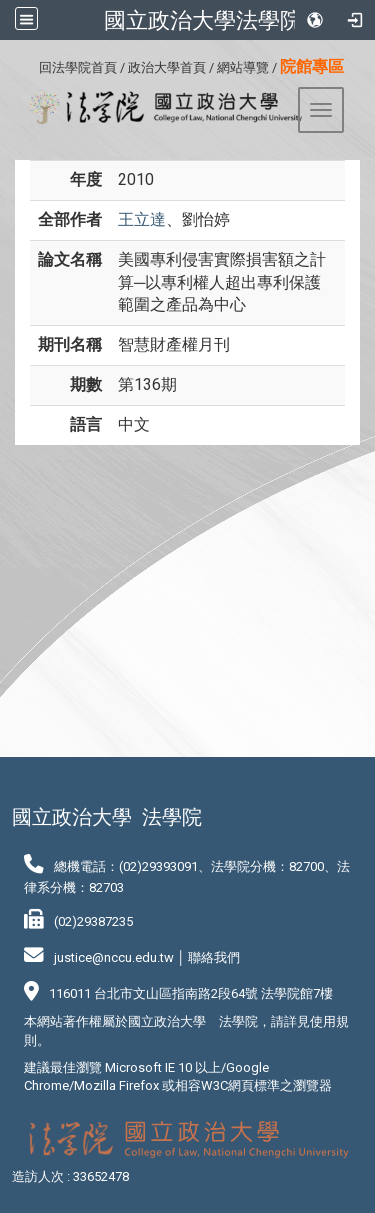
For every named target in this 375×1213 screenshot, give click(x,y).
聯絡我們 (214, 957)
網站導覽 (243, 67)
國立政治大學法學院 (203, 20)
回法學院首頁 (78, 67)
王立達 (142, 219)
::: (31, 64)
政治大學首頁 (167, 67)
